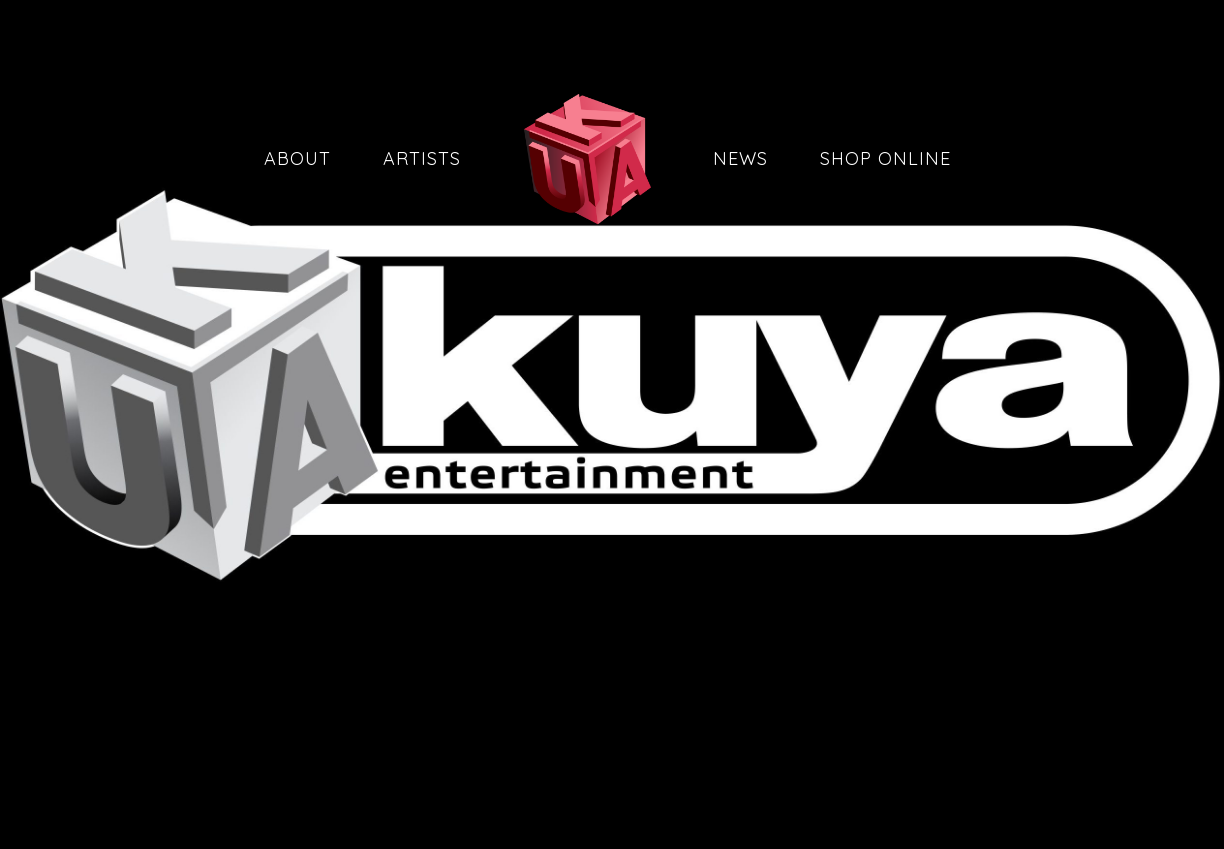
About (297, 158)
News (740, 158)
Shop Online (885, 158)
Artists (422, 158)
